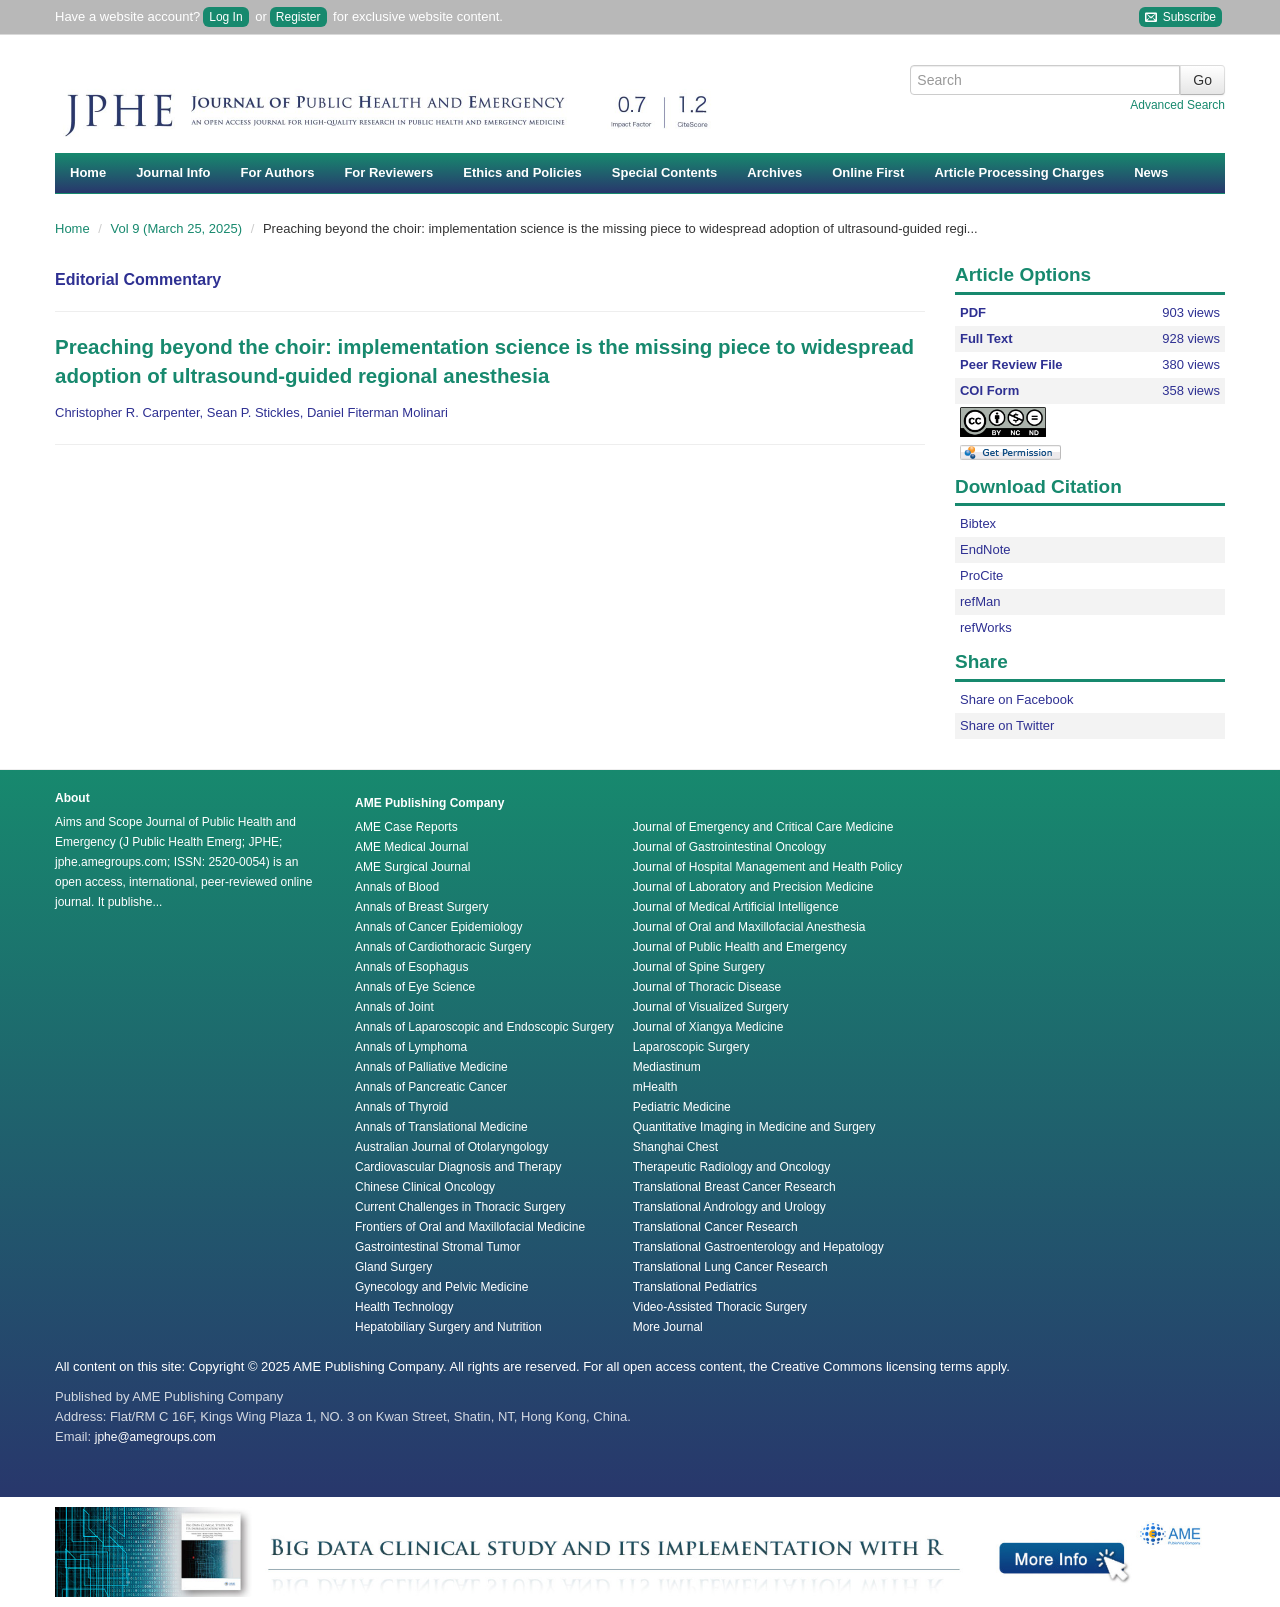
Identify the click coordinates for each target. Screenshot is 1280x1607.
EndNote (985, 549)
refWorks (986, 627)
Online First (868, 172)
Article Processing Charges (1019, 172)
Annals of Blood (397, 887)
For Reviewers (388, 172)
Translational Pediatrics (695, 1287)
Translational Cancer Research (715, 1227)
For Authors (278, 172)
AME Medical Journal (411, 847)
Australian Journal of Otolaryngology (451, 1147)
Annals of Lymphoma (411, 1047)
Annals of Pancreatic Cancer (431, 1087)
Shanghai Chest (675, 1147)
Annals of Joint (394, 1007)
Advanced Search (1177, 105)
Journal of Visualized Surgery (711, 1007)
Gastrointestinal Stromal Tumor (437, 1247)
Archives (774, 172)
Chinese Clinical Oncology (425, 1187)
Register (298, 17)
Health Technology (404, 1307)
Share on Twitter (1007, 725)
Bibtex (978, 523)
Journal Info (173, 172)
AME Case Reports (406, 827)
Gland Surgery (393, 1267)
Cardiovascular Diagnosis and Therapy (458, 1167)
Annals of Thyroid (401, 1107)
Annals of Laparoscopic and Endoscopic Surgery (484, 1027)
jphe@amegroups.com (155, 1437)
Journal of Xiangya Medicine (708, 1027)
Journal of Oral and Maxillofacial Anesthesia (749, 927)
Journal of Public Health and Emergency (740, 947)
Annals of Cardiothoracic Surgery (443, 947)
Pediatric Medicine (682, 1107)
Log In (225, 17)
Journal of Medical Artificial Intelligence (736, 907)
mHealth (655, 1087)
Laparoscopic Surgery (691, 1047)
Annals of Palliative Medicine (431, 1067)
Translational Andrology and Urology (729, 1207)
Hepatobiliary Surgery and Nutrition (448, 1327)
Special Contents (664, 172)
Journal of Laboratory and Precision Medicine (753, 887)
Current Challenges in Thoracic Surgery (460, 1207)
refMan (980, 601)
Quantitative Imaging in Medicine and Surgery (754, 1127)
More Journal (668, 1327)
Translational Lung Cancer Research (730, 1267)
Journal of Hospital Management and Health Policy (767, 867)
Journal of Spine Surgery (699, 967)
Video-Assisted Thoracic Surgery (720, 1307)
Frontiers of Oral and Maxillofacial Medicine (470, 1227)
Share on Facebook (1016, 699)
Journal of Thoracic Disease (707, 987)
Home (88, 172)
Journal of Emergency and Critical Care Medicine (763, 827)
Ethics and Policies (522, 172)
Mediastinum (667, 1067)
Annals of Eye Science (415, 987)
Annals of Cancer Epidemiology (438, 927)
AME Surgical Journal (412, 867)
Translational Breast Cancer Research (734, 1187)
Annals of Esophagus (411, 967)
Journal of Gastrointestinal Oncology (729, 847)
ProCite (981, 575)
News (1151, 172)
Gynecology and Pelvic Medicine (441, 1287)
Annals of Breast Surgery (421, 907)
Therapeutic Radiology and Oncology (731, 1167)
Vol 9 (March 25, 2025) (178, 228)
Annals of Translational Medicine (441, 1127)
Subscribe (1180, 17)
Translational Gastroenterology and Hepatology (758, 1247)
